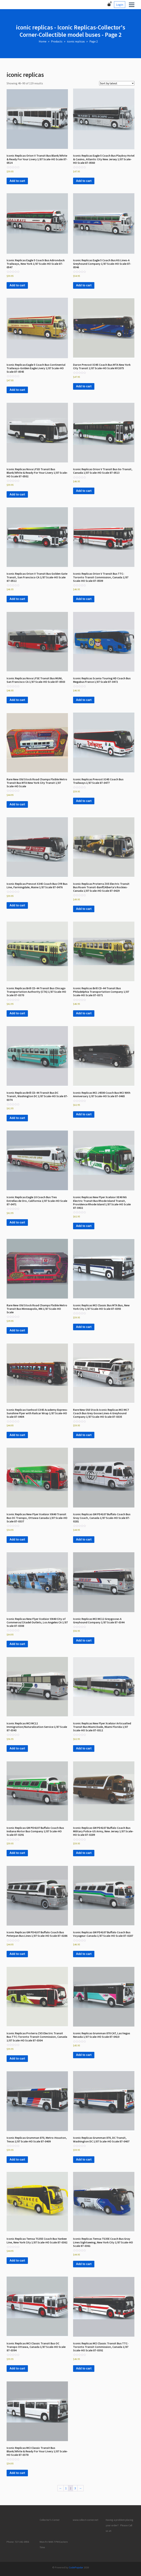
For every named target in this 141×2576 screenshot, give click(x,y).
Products (56, 41)
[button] (131, 5)
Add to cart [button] (17, 180)
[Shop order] (116, 83)
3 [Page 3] (75, 2488)
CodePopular (76, 2567)
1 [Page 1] (66, 2488)
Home (42, 41)
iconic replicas (76, 41)
